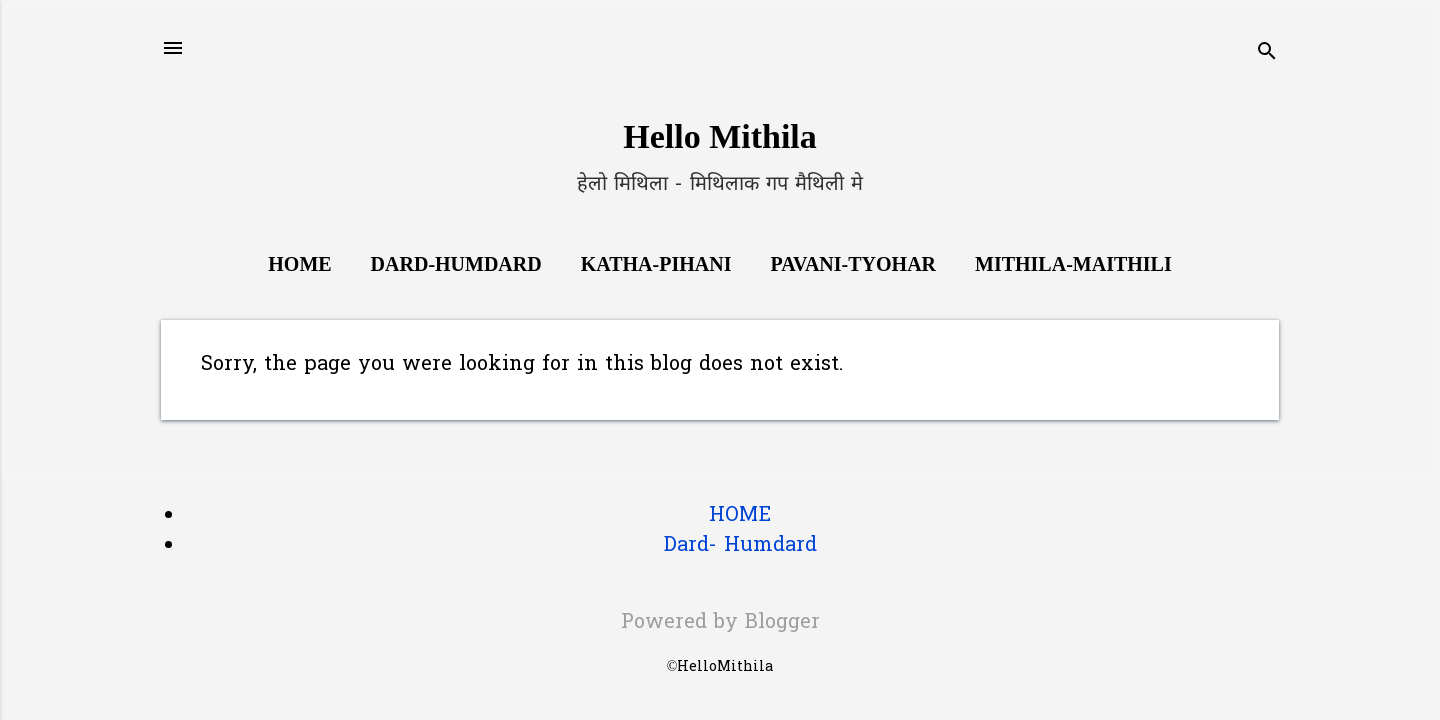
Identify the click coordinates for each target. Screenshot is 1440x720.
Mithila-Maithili (1073, 264)
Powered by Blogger (720, 623)
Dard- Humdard (740, 546)
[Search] (1267, 54)
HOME (740, 516)
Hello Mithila (720, 136)
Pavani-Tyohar (853, 264)
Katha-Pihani (656, 264)
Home (299, 264)
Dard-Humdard (456, 264)
